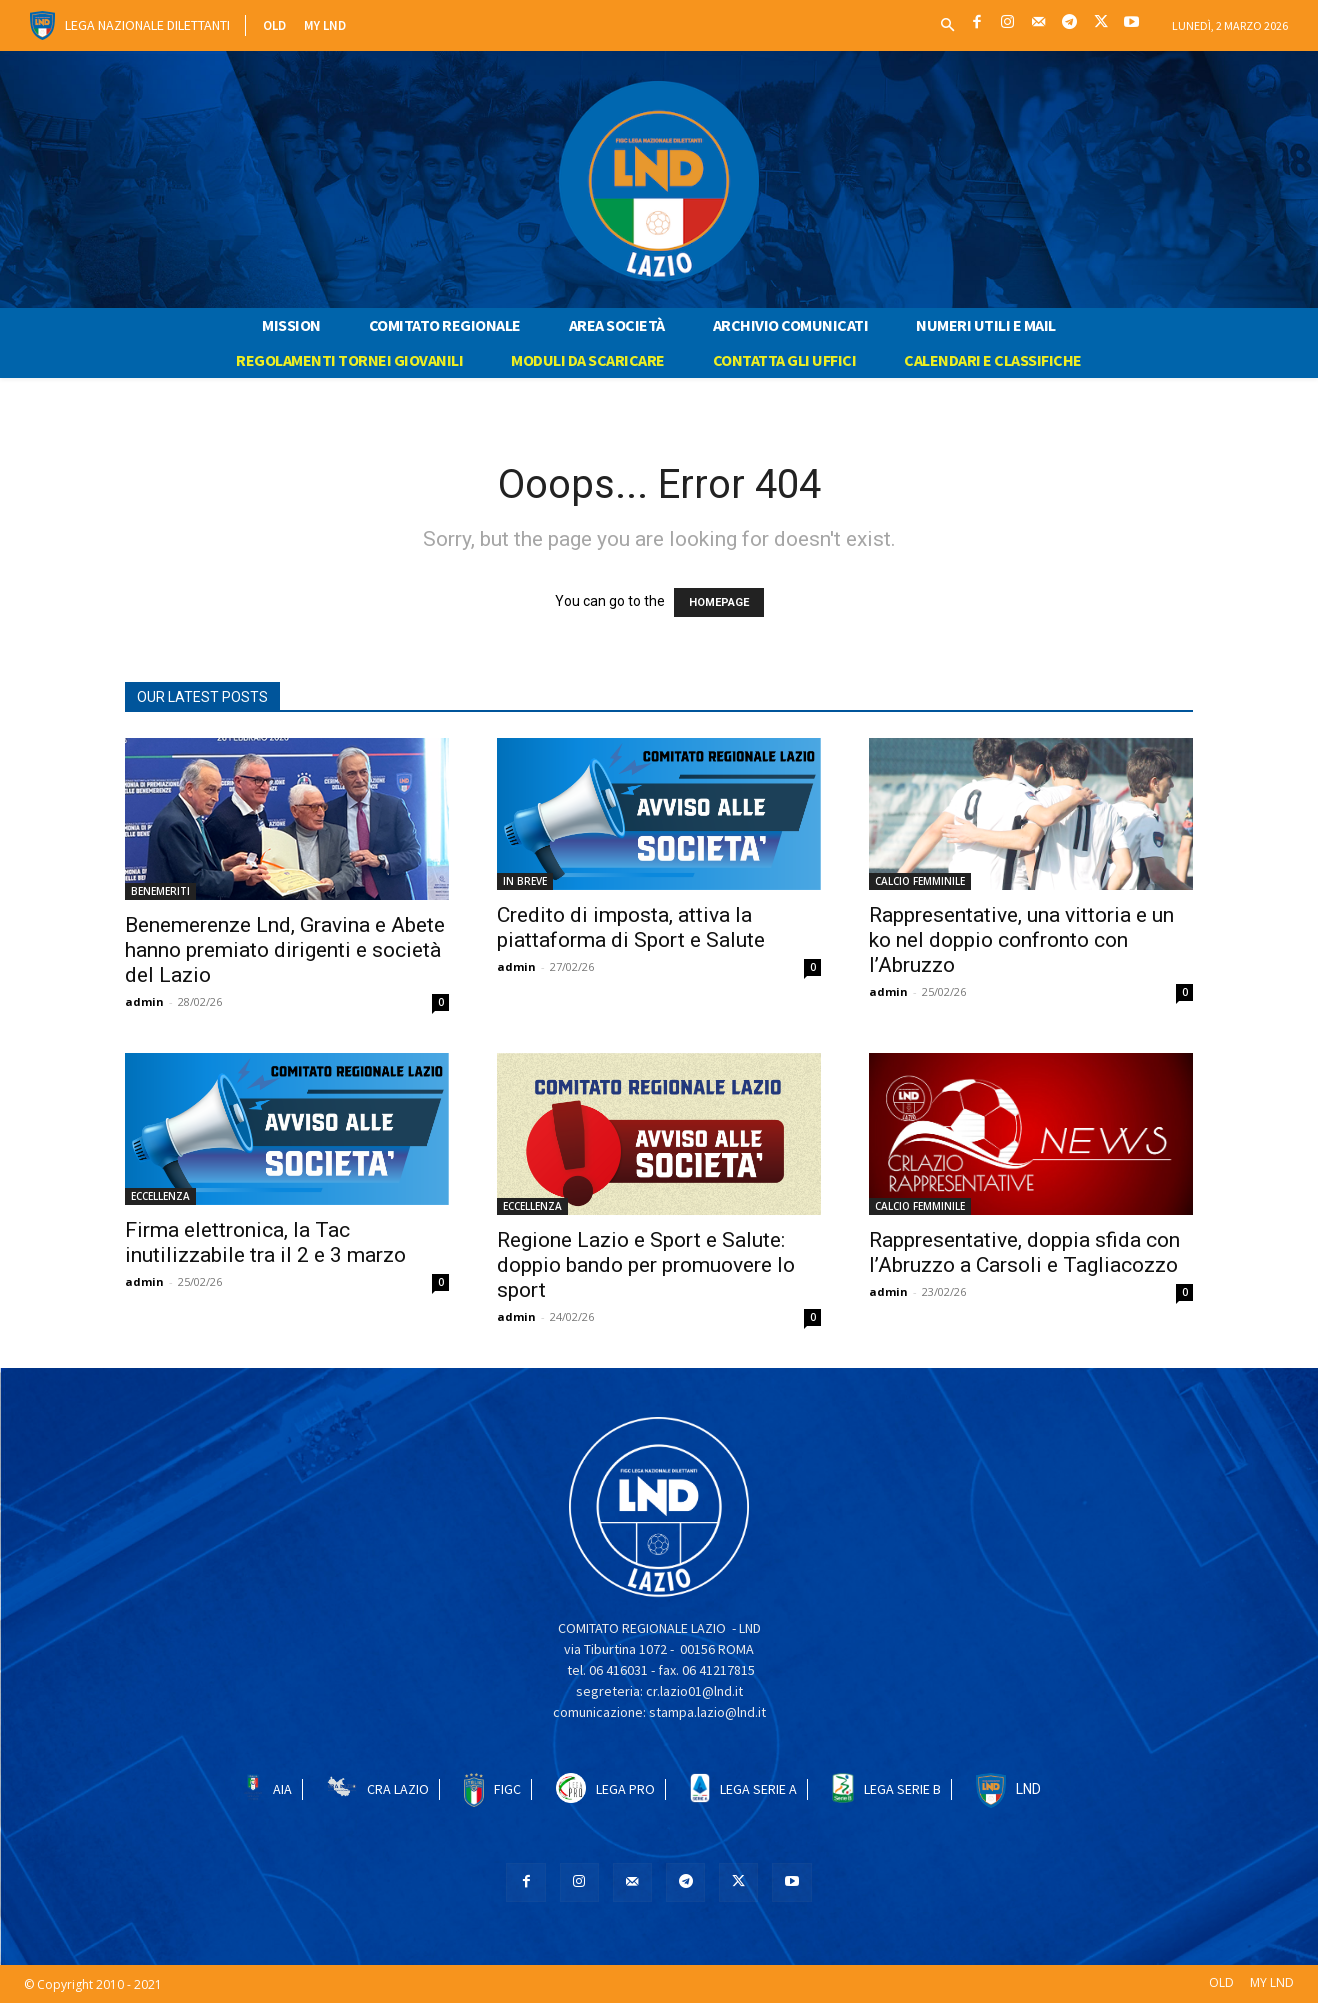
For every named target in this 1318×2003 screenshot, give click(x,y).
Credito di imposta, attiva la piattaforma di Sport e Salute (631, 927)
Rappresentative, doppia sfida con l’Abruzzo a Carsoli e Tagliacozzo (1024, 1252)
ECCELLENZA (160, 1196)
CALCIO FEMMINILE (920, 881)
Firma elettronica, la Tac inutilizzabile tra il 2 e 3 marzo (265, 1242)
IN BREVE (525, 881)
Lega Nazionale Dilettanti (147, 25)
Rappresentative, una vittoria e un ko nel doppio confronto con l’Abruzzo (1021, 940)
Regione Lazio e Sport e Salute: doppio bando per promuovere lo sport (646, 1265)
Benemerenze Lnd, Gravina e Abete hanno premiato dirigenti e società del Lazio (285, 950)
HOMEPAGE (719, 602)
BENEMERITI (160, 891)
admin (144, 1001)
